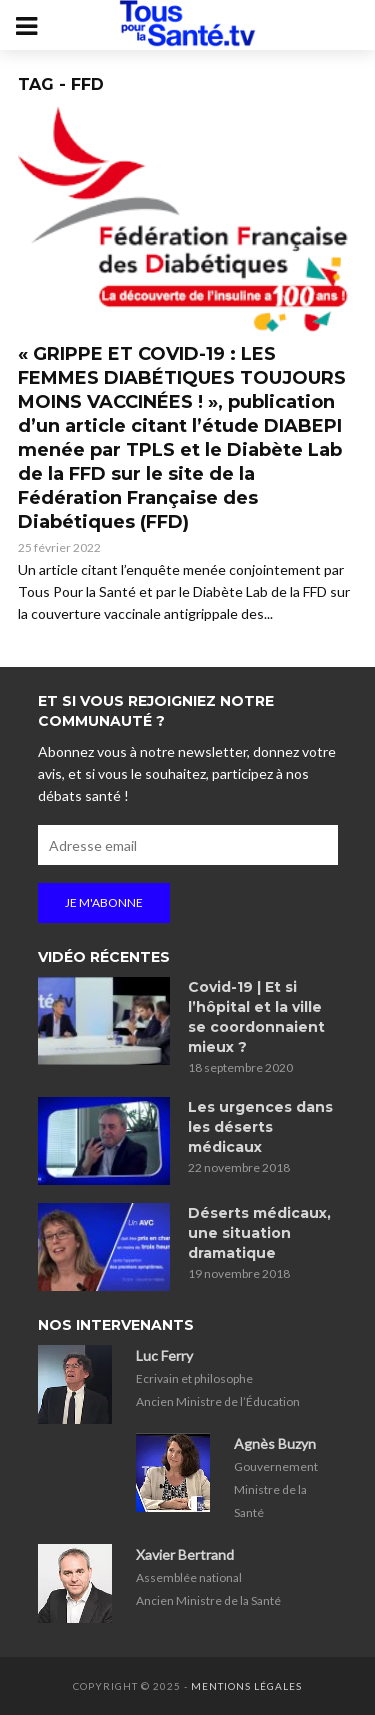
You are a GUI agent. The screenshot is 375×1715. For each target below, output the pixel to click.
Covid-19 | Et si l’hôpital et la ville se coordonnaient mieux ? (256, 1017)
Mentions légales (246, 1686)
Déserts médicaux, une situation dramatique (259, 1233)
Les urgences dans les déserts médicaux (260, 1127)
